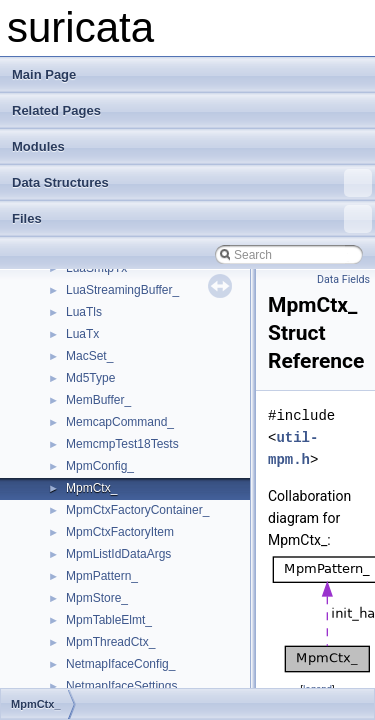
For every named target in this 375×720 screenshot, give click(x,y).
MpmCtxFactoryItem (120, 532)
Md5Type (90, 378)
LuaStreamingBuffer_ (122, 290)
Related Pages (56, 110)
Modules (38, 146)
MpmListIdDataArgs (118, 554)
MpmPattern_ (102, 576)
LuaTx (82, 334)
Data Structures (192, 183)
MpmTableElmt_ (109, 620)
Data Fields (343, 279)
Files (192, 219)
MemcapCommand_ (120, 422)
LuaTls (84, 312)
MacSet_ (89, 356)
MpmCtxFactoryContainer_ (137, 510)
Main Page (44, 74)
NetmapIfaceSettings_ (125, 686)
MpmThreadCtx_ (110, 642)
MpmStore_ (97, 598)
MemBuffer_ (98, 400)
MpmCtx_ (91, 488)
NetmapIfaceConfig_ (120, 664)
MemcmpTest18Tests (122, 444)
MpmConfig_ (100, 466)
